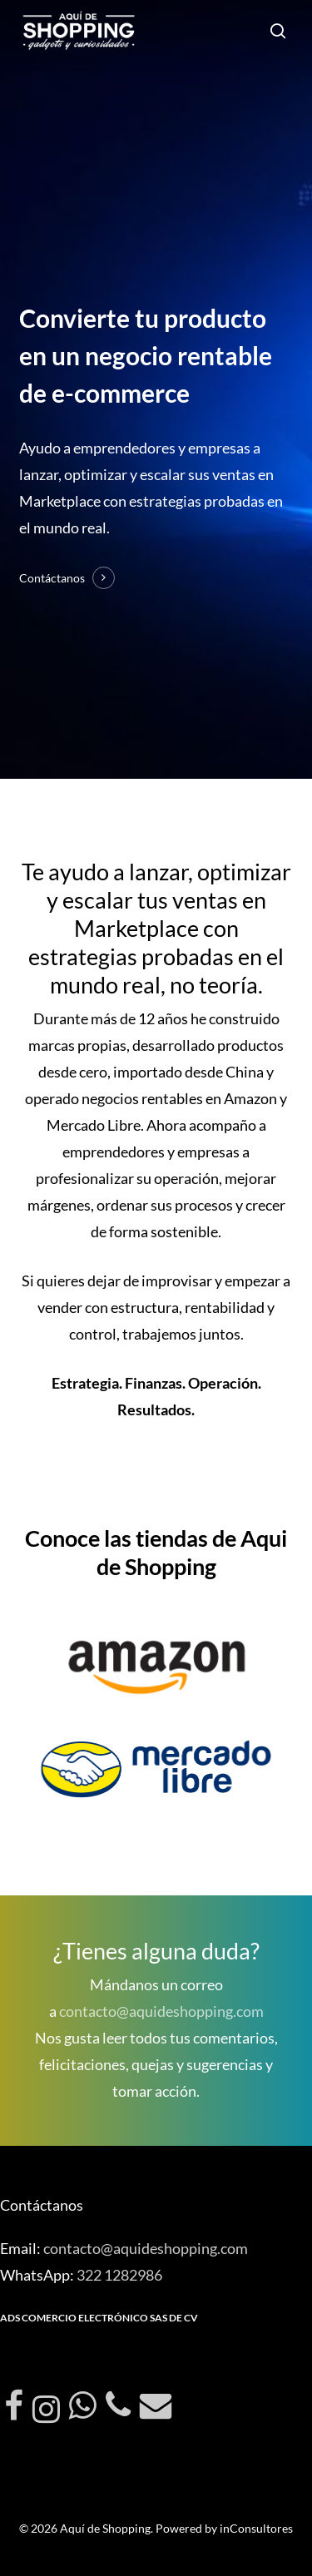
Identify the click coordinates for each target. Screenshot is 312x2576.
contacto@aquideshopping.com (161, 2011)
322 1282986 (119, 2275)
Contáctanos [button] (52, 578)
